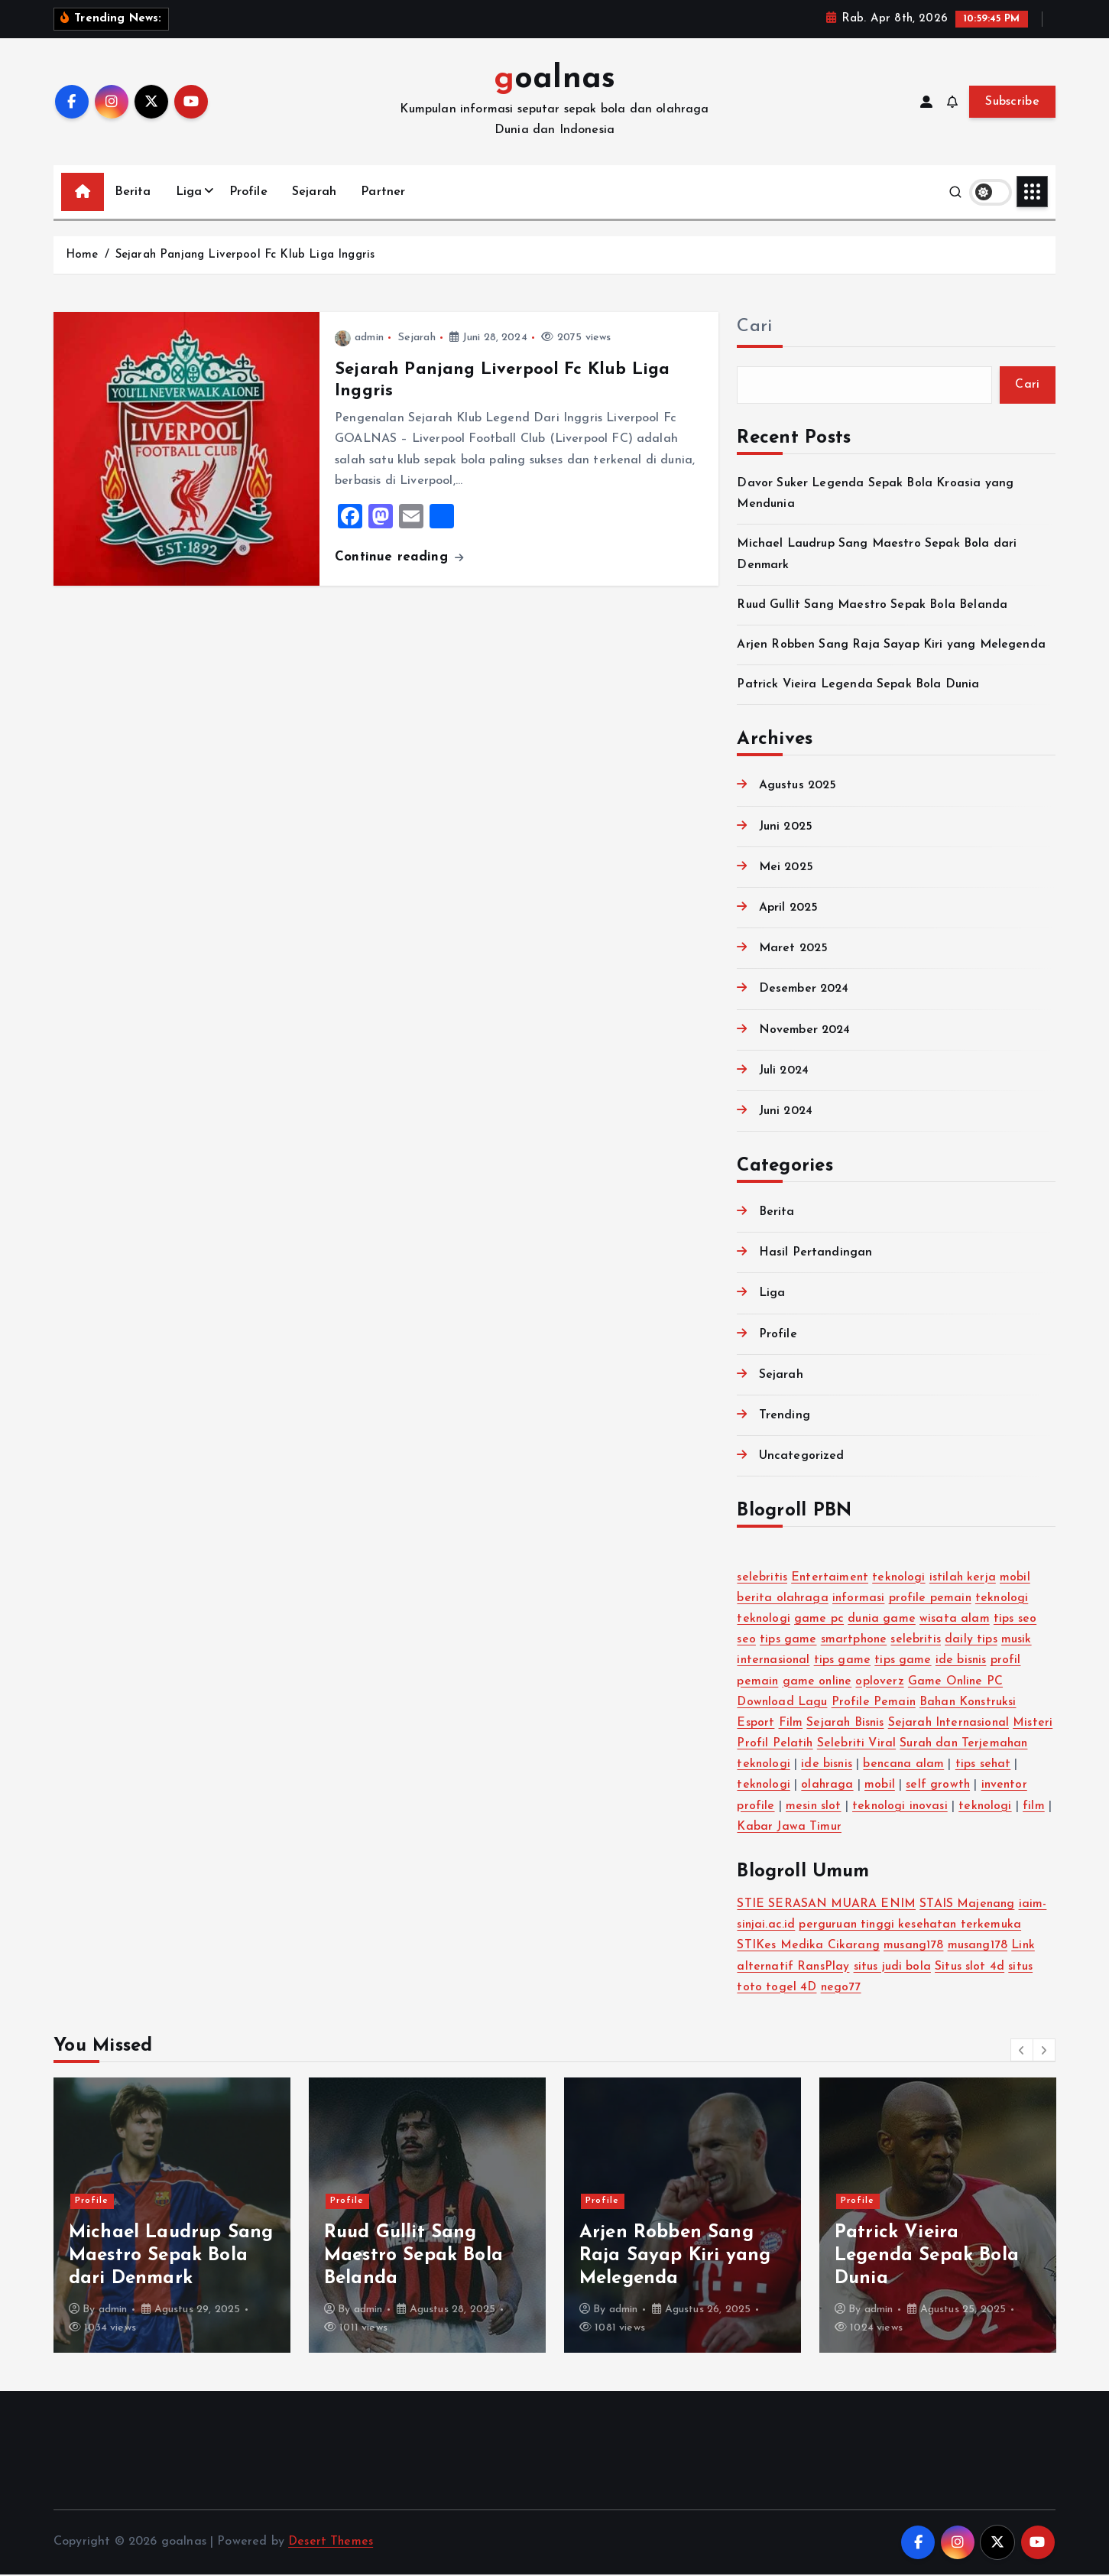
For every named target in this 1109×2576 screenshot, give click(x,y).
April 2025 (789, 909)
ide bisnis (964, 1661)
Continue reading (399, 557)
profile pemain (932, 1599)
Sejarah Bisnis (846, 1724)
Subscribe (1012, 102)
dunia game (882, 1620)
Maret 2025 (794, 950)
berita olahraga (783, 1599)
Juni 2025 (786, 828)
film (813, 1828)
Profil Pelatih (819, 1745)
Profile (248, 192)
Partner (383, 192)
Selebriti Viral (901, 1745)
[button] (1021, 2051)
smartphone (855, 1641)
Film (791, 1724)
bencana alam (977, 1765)
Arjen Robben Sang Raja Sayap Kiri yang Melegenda (891, 646)
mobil (1018, 1579)
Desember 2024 (804, 990)
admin (359, 337)
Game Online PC (958, 1683)
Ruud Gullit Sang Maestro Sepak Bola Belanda (874, 606)
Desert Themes (331, 2544)
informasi (859, 1599)
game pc (820, 1620)
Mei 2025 (786, 868)
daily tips (972, 1641)
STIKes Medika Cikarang (808, 1947)
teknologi (900, 1579)
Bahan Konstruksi (972, 1703)
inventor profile (781, 1807)
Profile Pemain (875, 1703)
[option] (172, 2216)
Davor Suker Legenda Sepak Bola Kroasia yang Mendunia (166, 2258)
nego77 (842, 1989)
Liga (189, 192)
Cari (754, 327)
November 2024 (805, 1031)
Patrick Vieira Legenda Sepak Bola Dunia (859, 686)
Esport (755, 1724)
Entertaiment (830, 1579)
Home (82, 255)
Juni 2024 (786, 1112)
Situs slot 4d (971, 1968)
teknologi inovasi (953, 1807)
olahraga (871, 1787)
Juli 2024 (784, 1072)
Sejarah (314, 192)
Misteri (757, 1745)
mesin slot (865, 1807)
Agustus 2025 (798, 787)
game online (818, 1683)
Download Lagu (783, 1703)
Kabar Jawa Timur (887, 1828)
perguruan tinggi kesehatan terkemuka (913, 1926)
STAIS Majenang (967, 1905)
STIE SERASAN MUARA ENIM (826, 1905)
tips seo (1016, 1620)
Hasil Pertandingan (816, 1254)
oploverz (882, 1683)
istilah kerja (965, 1579)
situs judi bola (893, 1968)
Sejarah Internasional (952, 1724)
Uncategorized (802, 1457)
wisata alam (956, 1620)
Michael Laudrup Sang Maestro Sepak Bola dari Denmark (426, 2258)
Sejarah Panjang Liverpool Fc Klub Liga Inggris (245, 255)
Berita (133, 192)
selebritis (762, 1579)
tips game (788, 1641)
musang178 (914, 1947)
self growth (983, 1787)
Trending (784, 1417)
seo (746, 1641)
